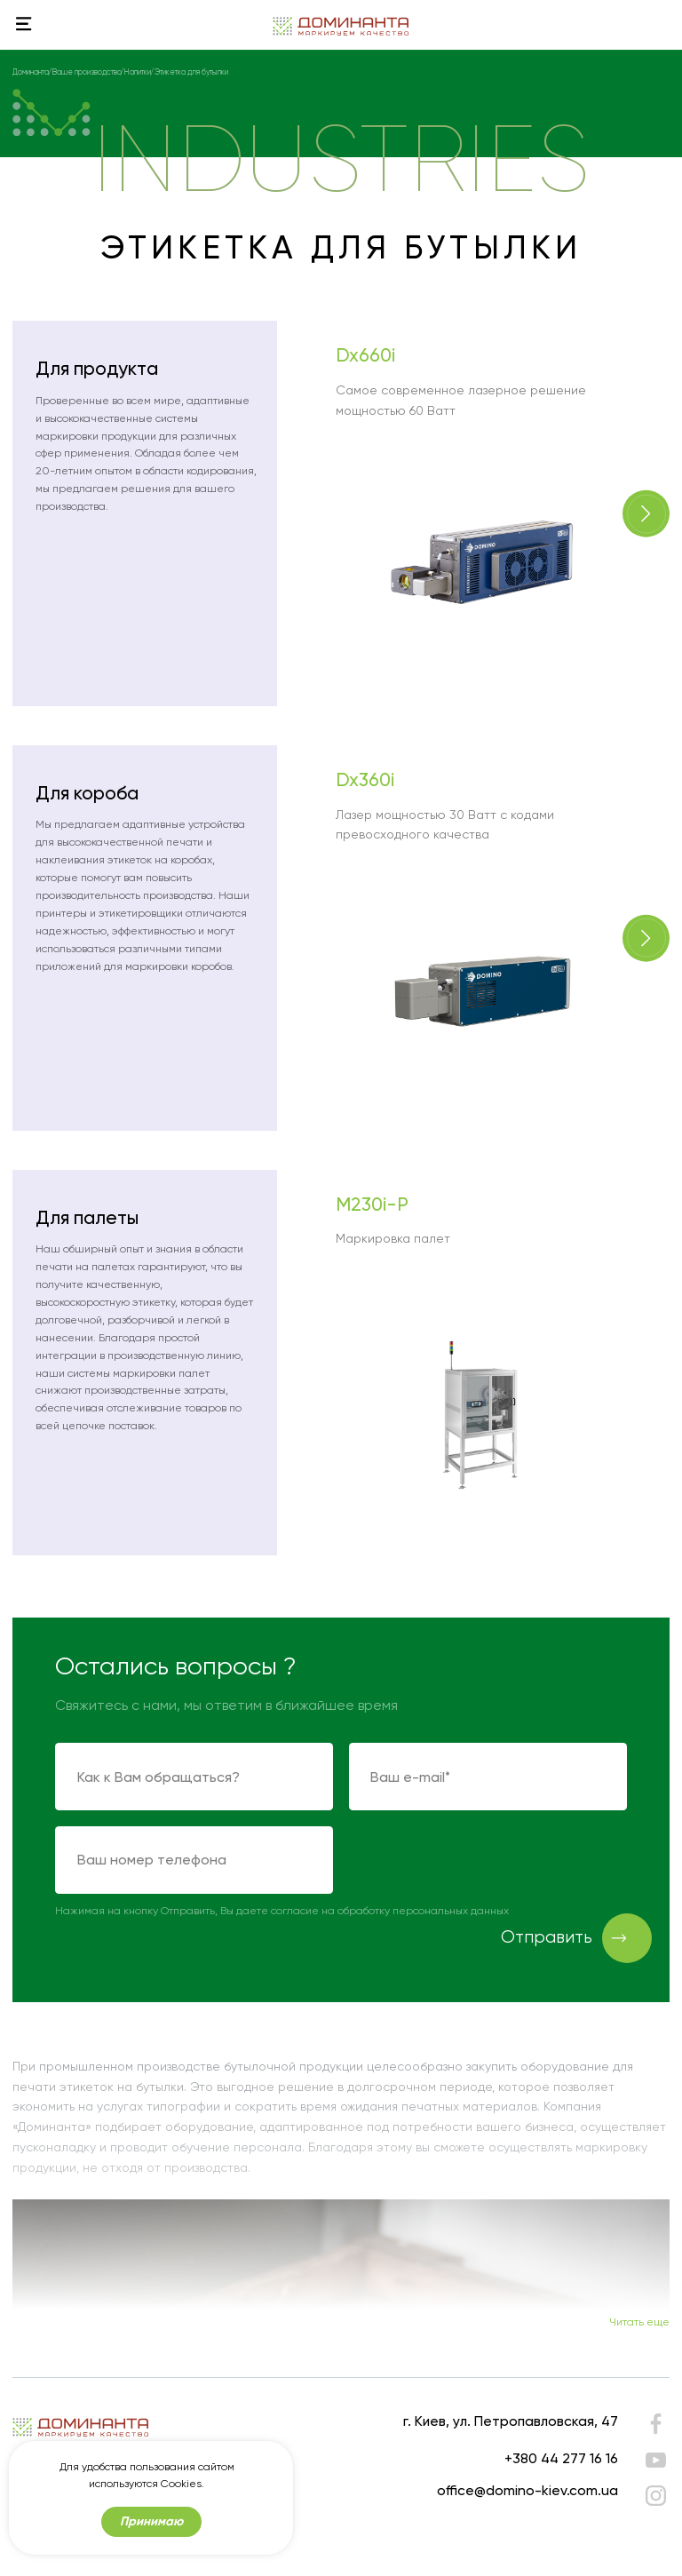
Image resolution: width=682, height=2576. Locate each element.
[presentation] (484, 1861)
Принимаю (151, 2521)
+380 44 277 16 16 (561, 2458)
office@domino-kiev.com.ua (527, 2490)
